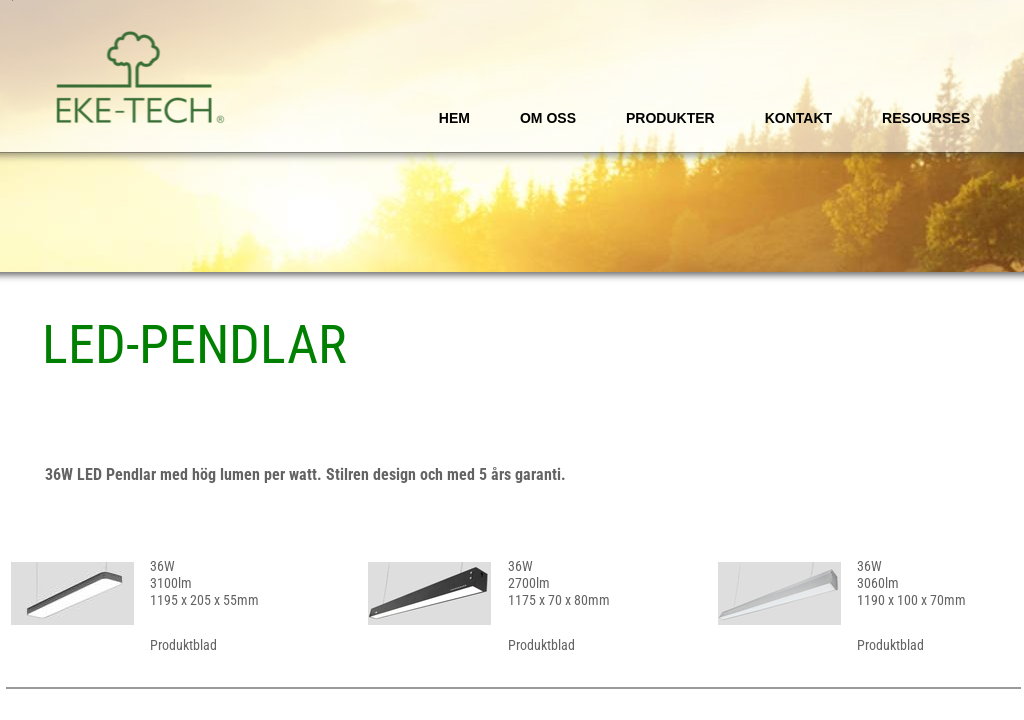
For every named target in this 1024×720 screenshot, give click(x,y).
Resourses (926, 118)
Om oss (548, 118)
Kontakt (798, 118)
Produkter (670, 118)
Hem (454, 118)
